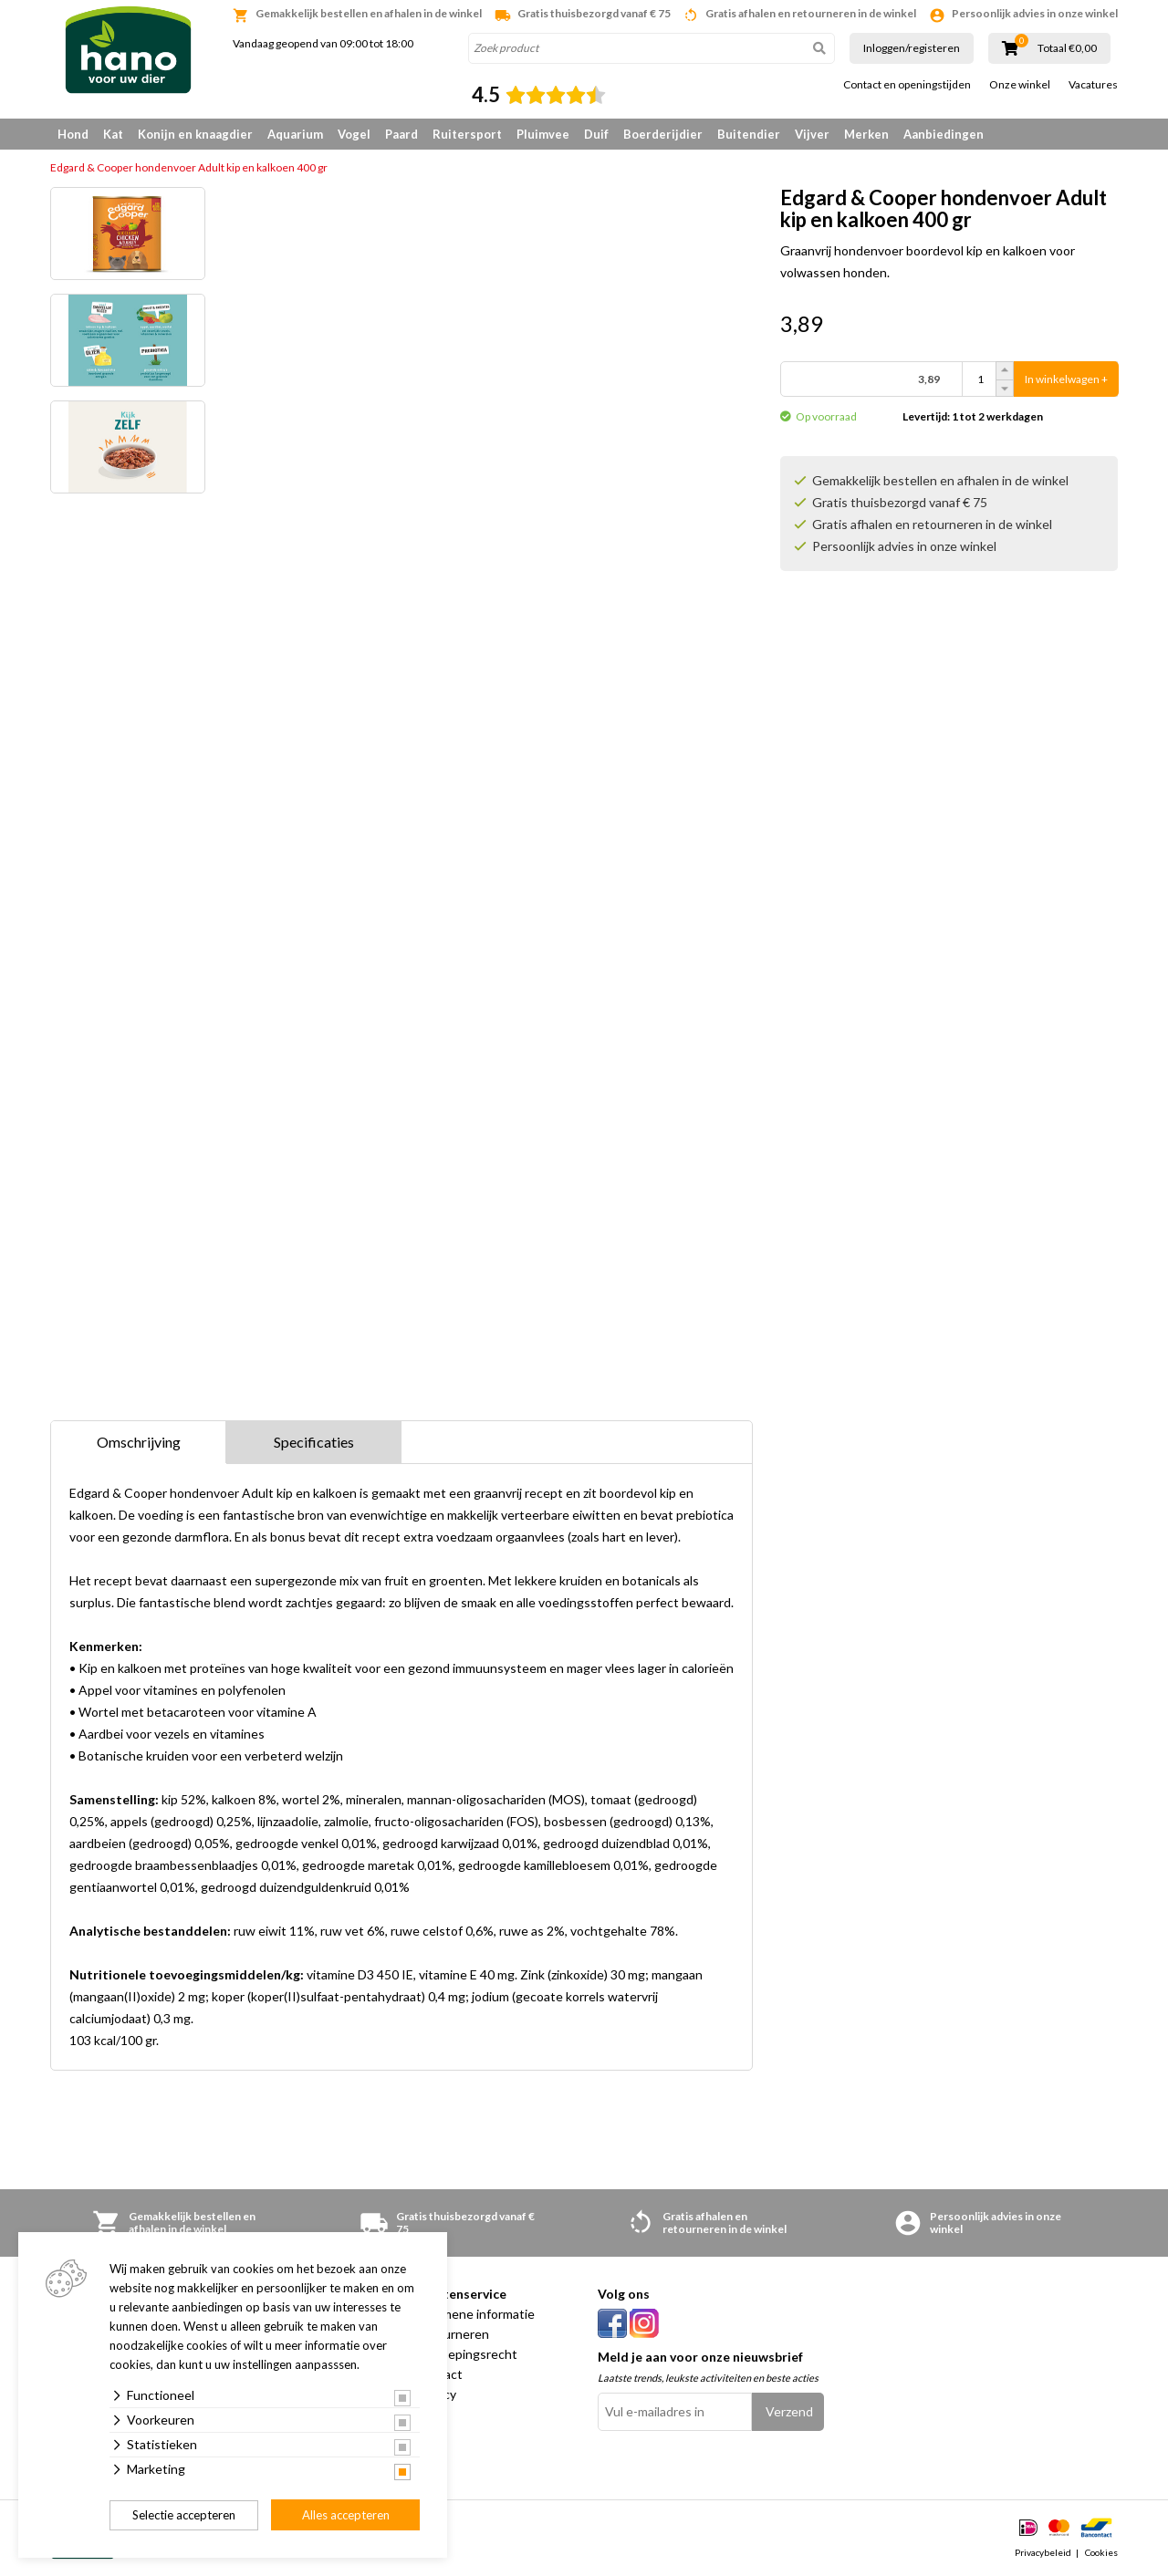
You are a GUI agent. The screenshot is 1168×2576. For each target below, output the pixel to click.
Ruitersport (467, 134)
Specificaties (314, 1441)
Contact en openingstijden (907, 84)
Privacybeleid (1043, 2552)
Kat (113, 134)
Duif (596, 134)
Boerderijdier (663, 134)
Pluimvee (542, 134)
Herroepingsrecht (466, 2354)
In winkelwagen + (1066, 379)
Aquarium (295, 134)
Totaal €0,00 (1067, 48)
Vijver (812, 134)
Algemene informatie (475, 2314)
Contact (439, 2374)
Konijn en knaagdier (195, 134)
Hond (73, 134)
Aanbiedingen (943, 134)
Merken (866, 134)
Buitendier (748, 134)
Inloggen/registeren (911, 48)
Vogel (354, 134)
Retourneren (452, 2334)
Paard (401, 134)
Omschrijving (139, 1441)
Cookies (1101, 2552)
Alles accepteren (346, 2515)
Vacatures (1093, 84)
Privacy (435, 2394)
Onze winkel (1019, 84)
